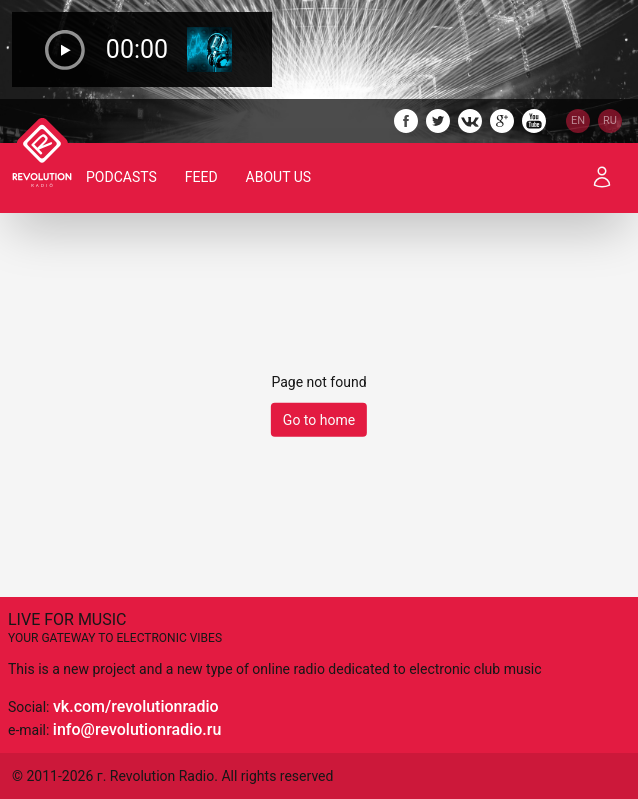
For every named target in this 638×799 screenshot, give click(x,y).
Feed (201, 177)
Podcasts (121, 177)
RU (610, 120)
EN (578, 120)
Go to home (319, 420)
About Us (279, 177)
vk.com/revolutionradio (136, 706)
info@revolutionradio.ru (137, 729)
